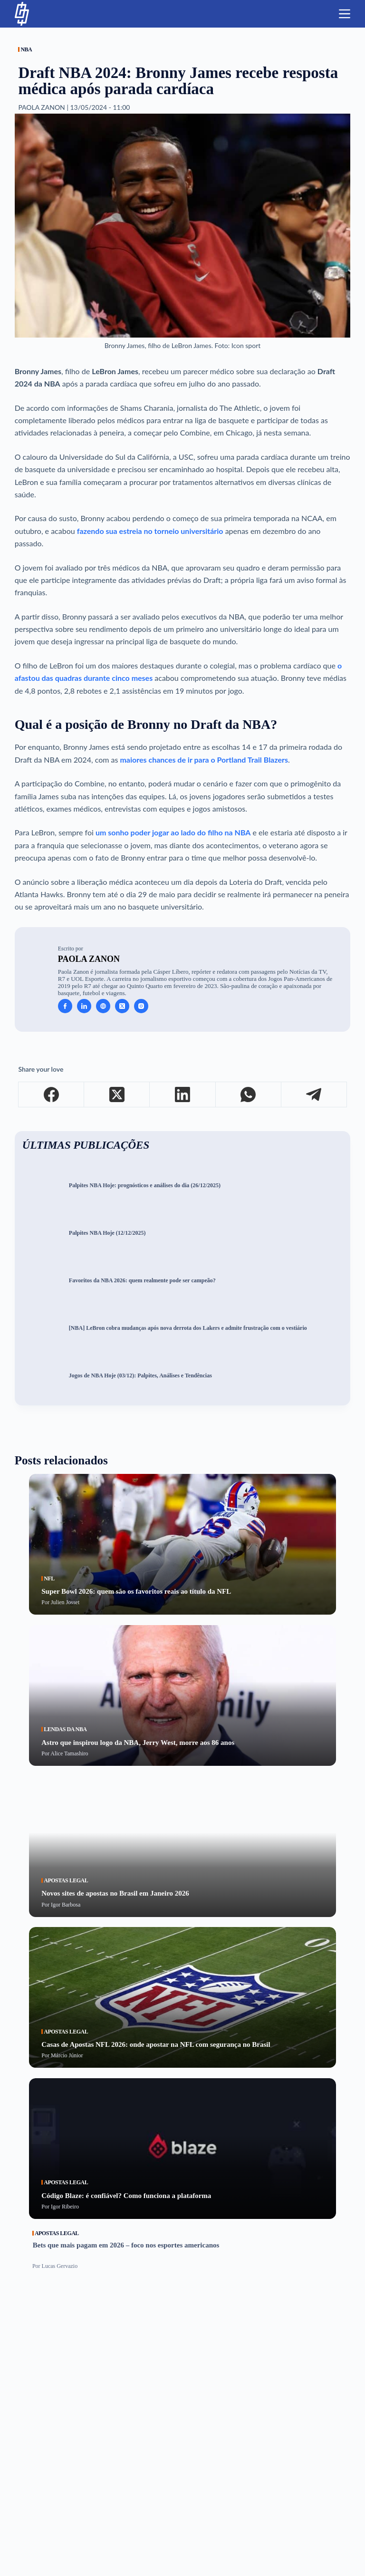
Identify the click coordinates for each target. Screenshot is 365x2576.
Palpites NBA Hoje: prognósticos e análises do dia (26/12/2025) (145, 1185)
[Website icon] (103, 1006)
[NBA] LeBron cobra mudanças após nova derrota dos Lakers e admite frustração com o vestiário (188, 1328)
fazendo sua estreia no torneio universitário (150, 530)
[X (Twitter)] (117, 1094)
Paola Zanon (89, 959)
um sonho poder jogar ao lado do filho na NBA (173, 832)
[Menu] (344, 13)
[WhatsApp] (248, 1094)
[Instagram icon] (141, 1006)
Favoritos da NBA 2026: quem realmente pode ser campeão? (142, 1281)
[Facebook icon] (65, 1006)
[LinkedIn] (182, 1094)
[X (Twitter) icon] (122, 1006)
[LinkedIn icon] (84, 1006)
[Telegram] (314, 1094)
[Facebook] (51, 1094)
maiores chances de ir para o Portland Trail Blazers (204, 759)
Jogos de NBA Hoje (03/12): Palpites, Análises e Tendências (140, 1376)
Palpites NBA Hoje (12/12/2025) (107, 1233)
